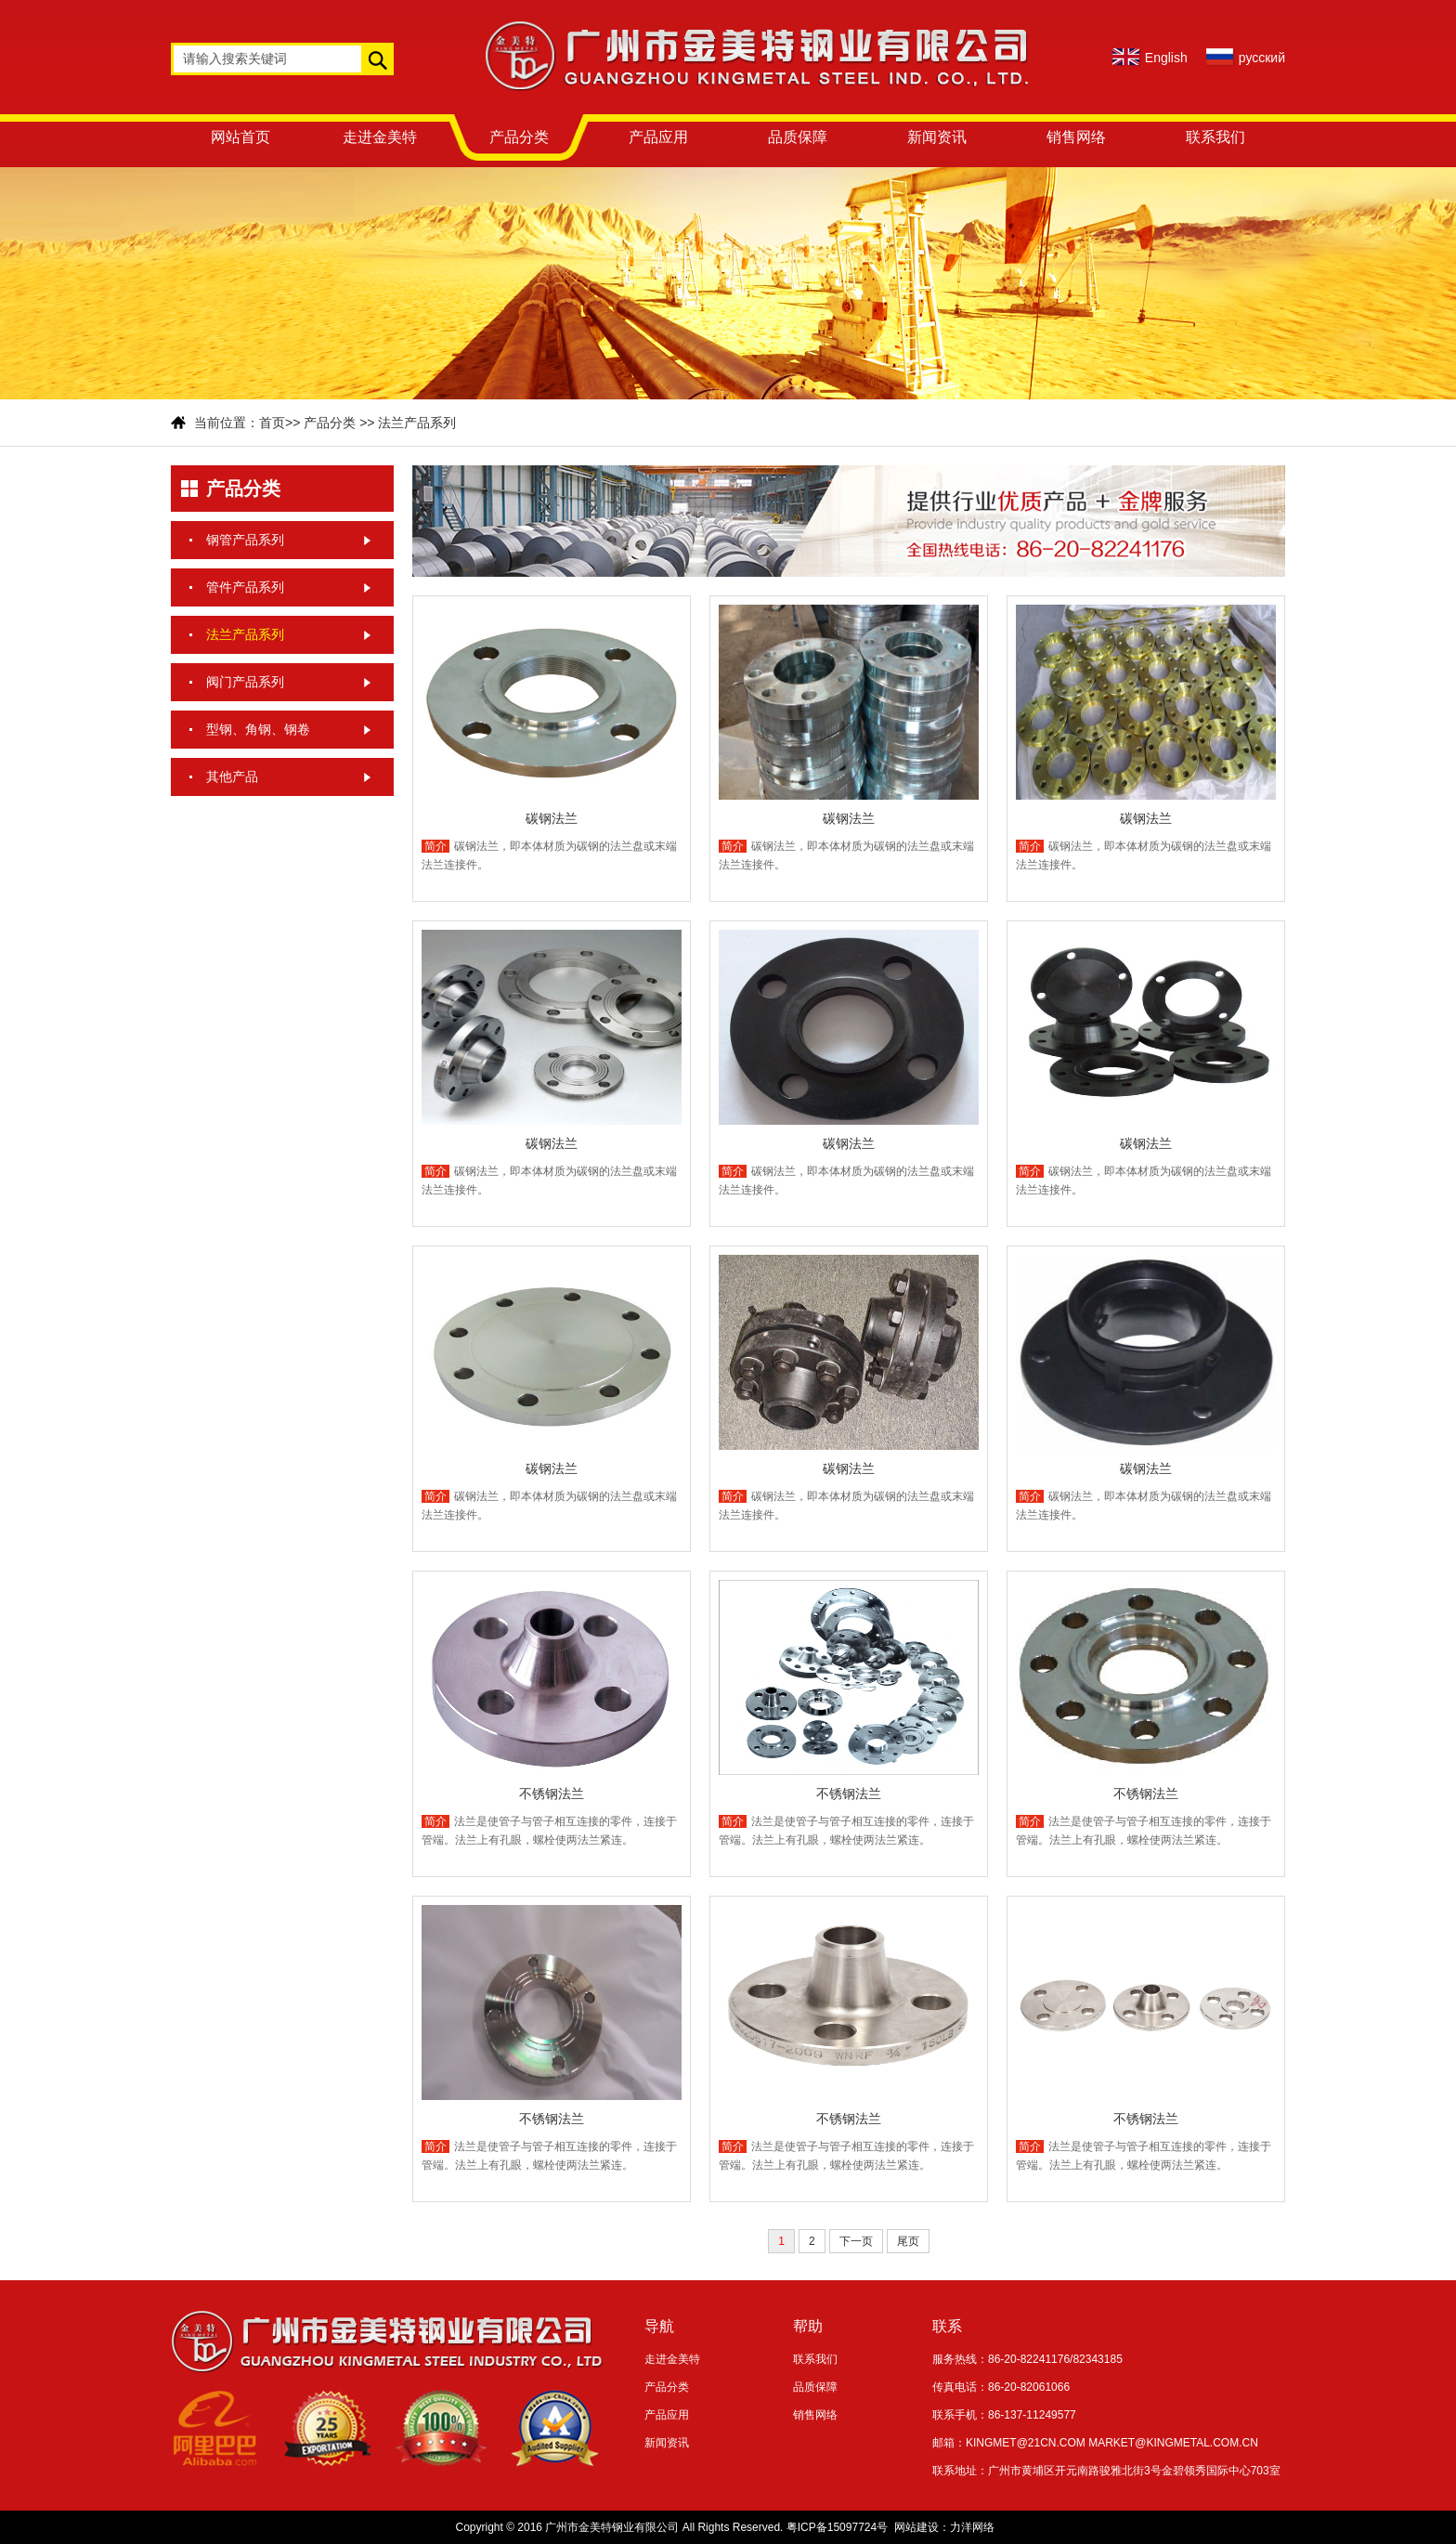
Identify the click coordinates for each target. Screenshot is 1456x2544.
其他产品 (232, 776)
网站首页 (240, 137)
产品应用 (658, 137)
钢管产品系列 (245, 539)
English (1166, 57)
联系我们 (1215, 137)
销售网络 (1076, 137)
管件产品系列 (245, 587)
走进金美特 (380, 137)
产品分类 (519, 137)
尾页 (908, 2241)
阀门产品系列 (245, 681)
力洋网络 (972, 2527)
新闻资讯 (937, 137)
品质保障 (797, 137)
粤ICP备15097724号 (837, 2527)
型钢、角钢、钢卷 (258, 729)
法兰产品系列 (417, 422)
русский (1262, 57)
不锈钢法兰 (551, 1793)
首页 (272, 422)
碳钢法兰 (552, 818)
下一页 (856, 2241)
